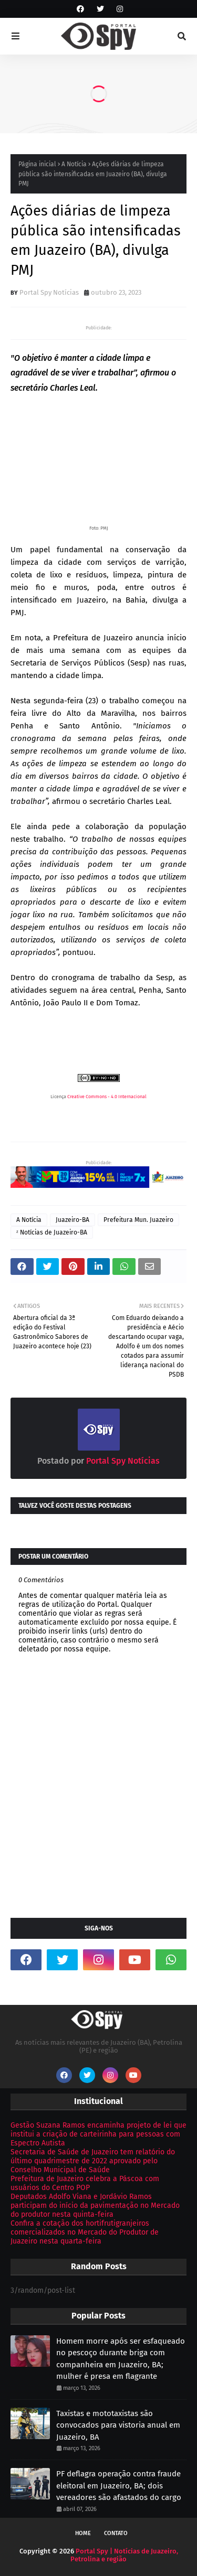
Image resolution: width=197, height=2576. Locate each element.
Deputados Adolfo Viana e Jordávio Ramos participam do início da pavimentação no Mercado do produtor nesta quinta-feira (95, 2205)
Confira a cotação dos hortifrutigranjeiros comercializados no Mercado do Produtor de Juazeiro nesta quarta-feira (85, 2232)
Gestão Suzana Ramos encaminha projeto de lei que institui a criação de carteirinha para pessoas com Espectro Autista (98, 2134)
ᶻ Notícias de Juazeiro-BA (51, 1232)
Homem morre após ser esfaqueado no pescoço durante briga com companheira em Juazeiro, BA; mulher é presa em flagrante (120, 2358)
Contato (116, 2533)
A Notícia (74, 164)
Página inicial (37, 164)
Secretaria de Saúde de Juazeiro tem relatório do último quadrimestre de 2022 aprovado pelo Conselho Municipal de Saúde (93, 2161)
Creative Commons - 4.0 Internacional (107, 1096)
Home (83, 2533)
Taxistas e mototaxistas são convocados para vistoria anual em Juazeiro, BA (118, 2425)
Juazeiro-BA (72, 1219)
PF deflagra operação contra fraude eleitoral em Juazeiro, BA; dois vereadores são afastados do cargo (118, 2485)
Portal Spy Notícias (49, 292)
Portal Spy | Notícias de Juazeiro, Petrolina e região (124, 2555)
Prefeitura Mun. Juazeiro (138, 1219)
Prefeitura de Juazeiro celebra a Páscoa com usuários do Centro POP (85, 2183)
